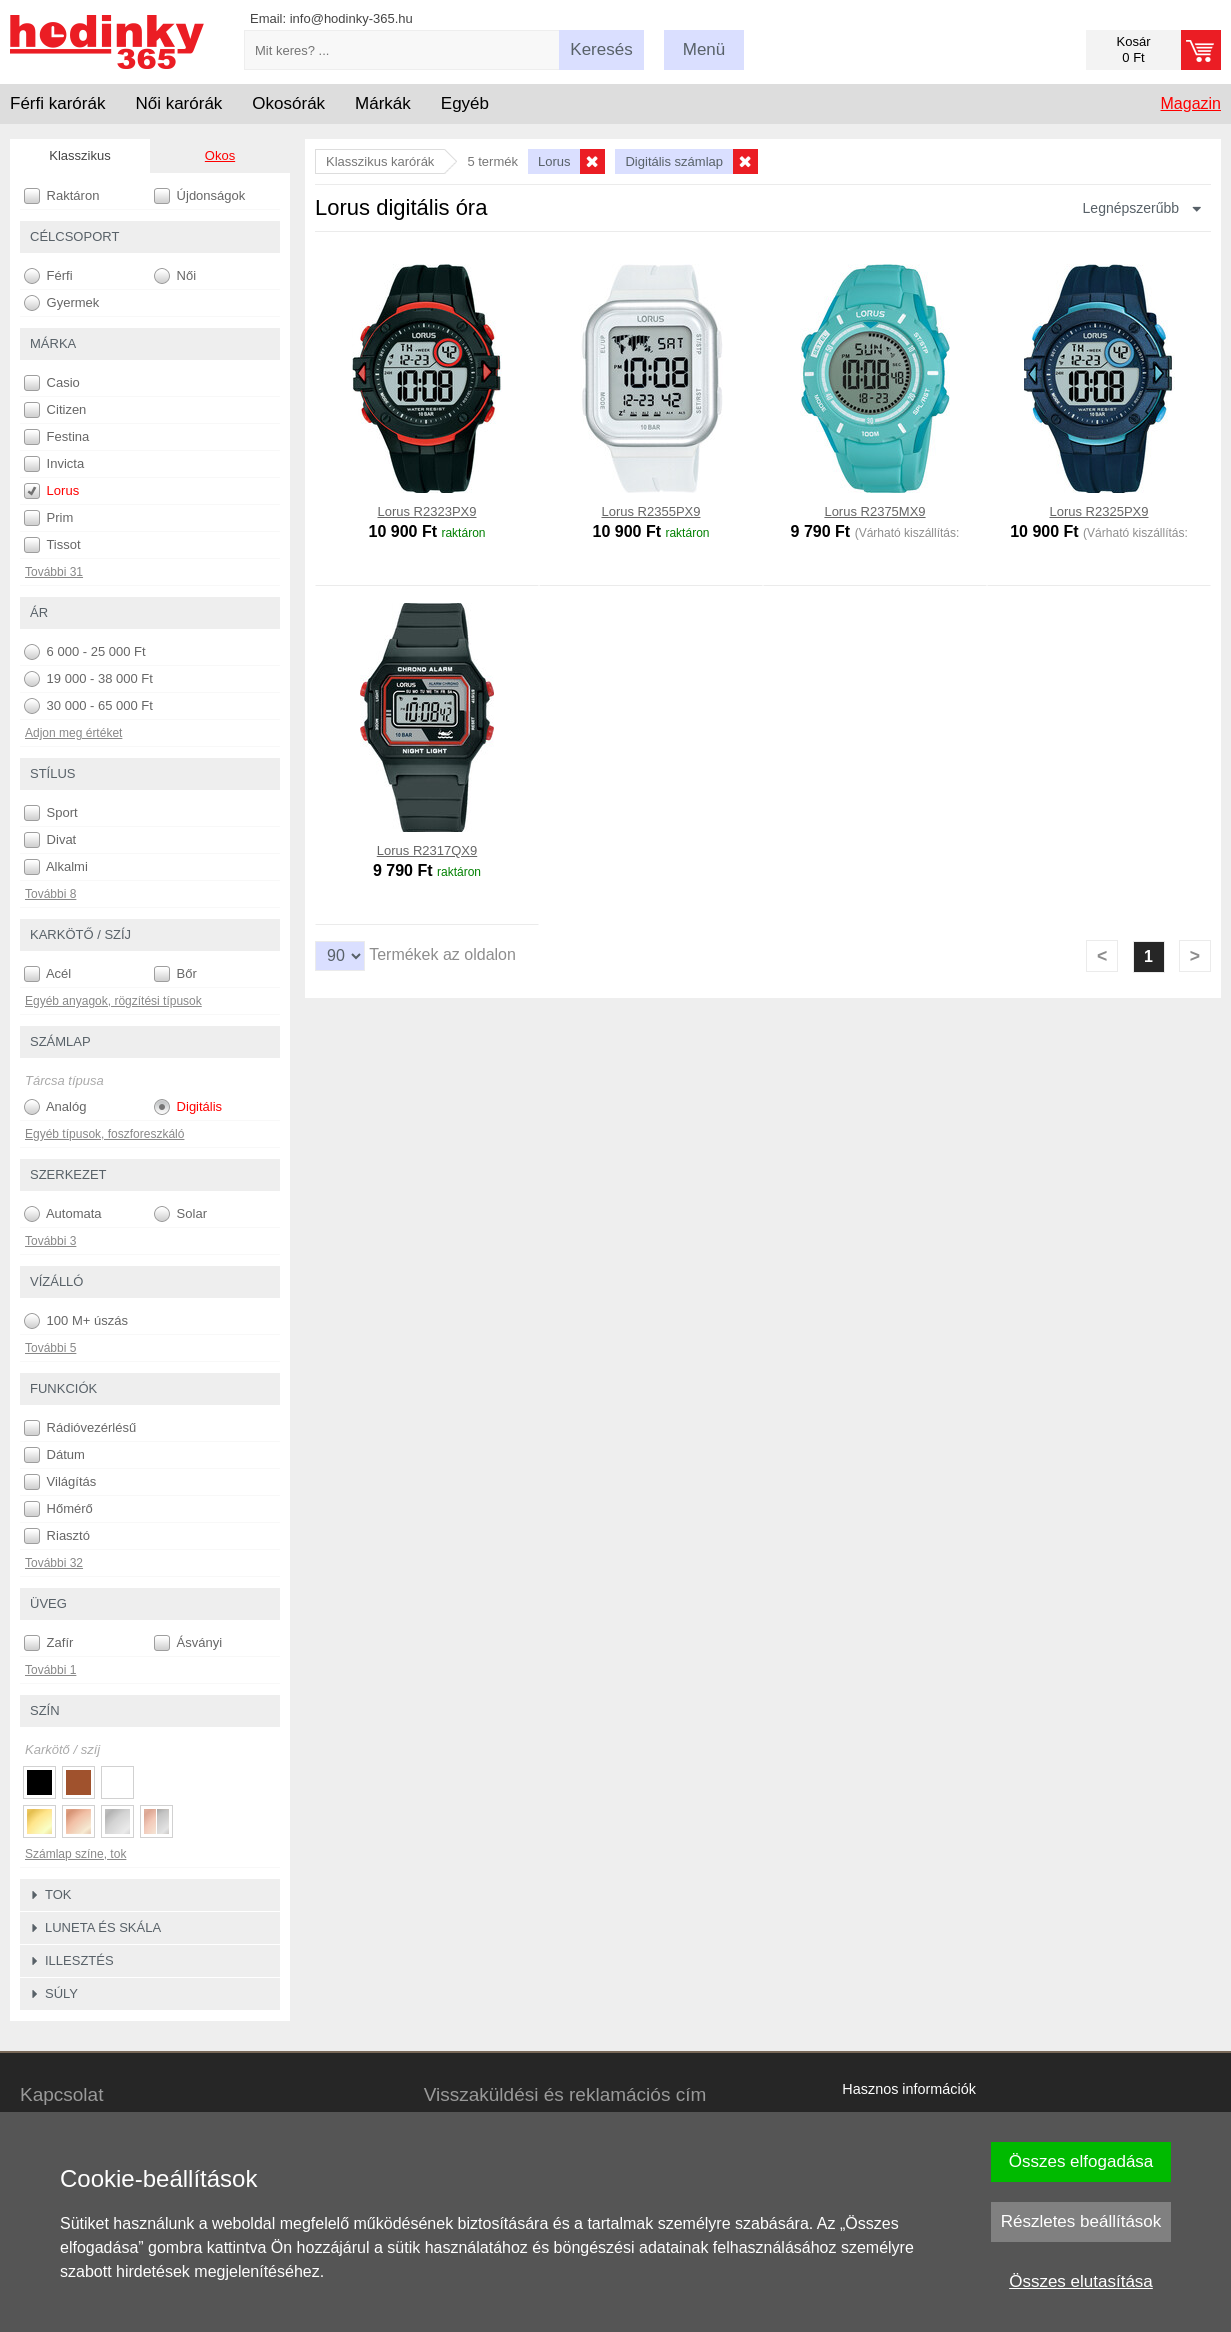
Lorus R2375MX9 (874, 511)
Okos (220, 155)
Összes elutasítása (1081, 2281)
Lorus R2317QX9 (427, 850)
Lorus (51, 491)
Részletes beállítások (1081, 2221)
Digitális (188, 1107)
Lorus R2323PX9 (426, 511)
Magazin (1191, 103)
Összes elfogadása (1081, 2161)
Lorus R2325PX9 (1098, 511)
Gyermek (61, 303)
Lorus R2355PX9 (650, 511)
